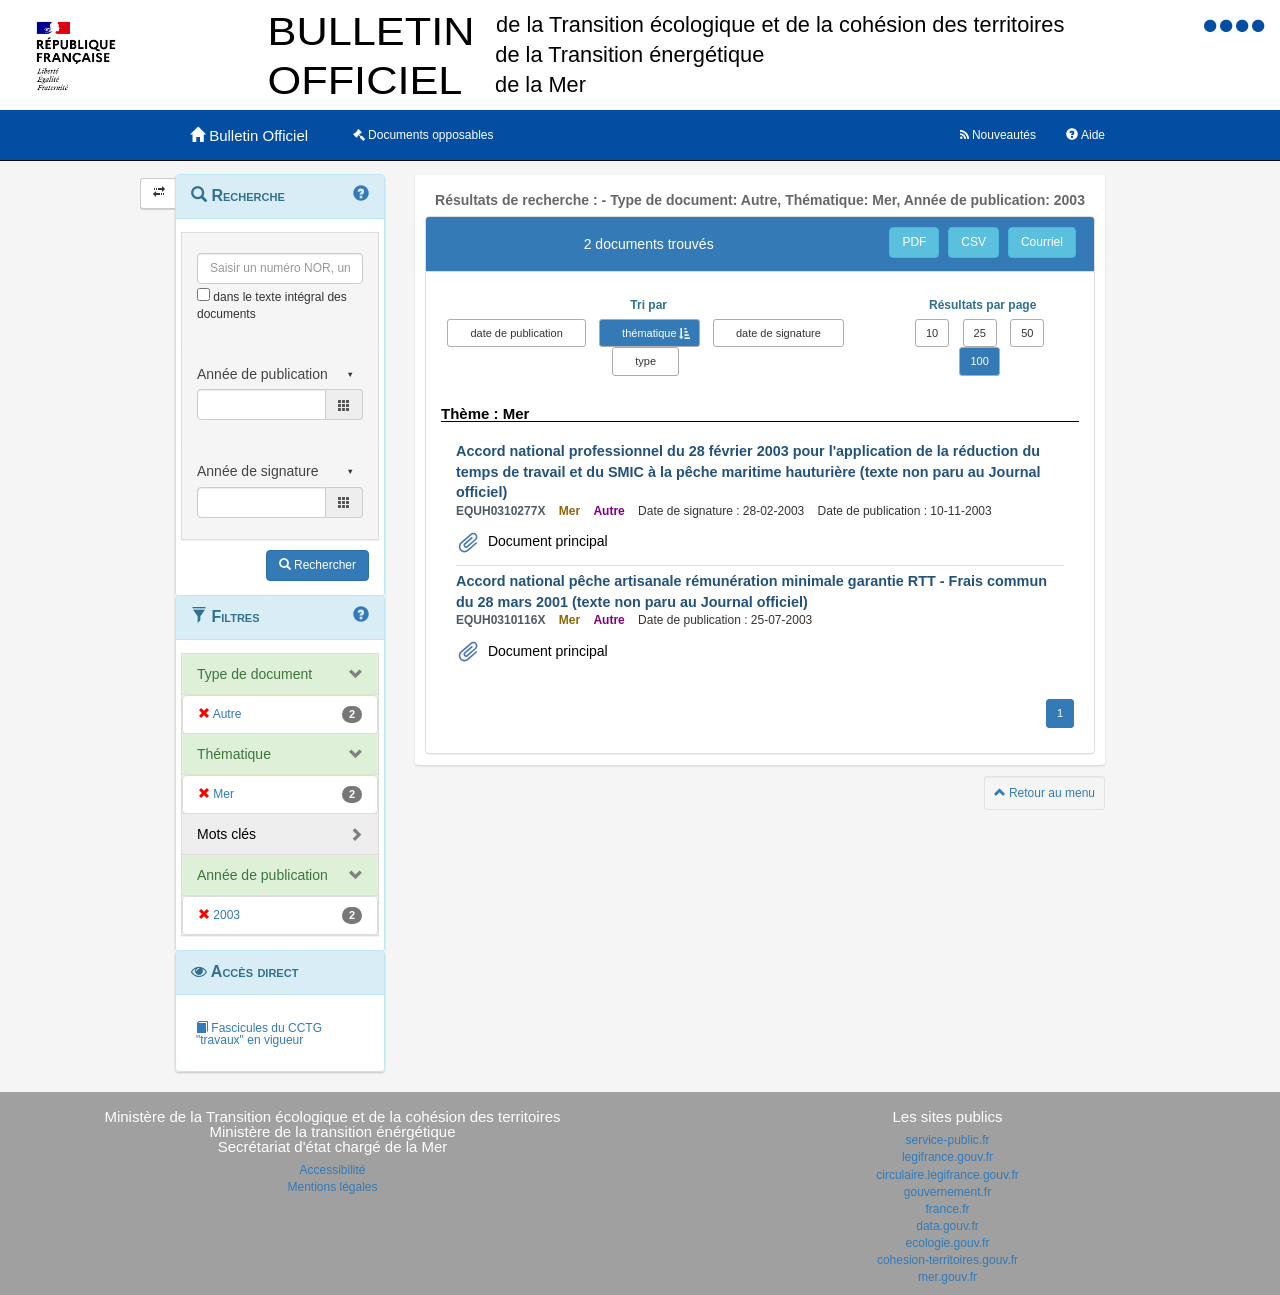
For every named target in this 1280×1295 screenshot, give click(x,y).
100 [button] (979, 361)
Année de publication (262, 875)
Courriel (1042, 242)
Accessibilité (332, 1170)
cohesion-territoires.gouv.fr (947, 1260)
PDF (914, 242)
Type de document (254, 674)
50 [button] (1027, 333)
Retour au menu (1044, 793)
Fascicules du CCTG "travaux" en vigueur (259, 1034)
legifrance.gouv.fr (947, 1157)
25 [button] (980, 333)
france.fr (947, 1209)
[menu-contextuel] (203, 294)
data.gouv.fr (947, 1226)
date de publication (516, 333)
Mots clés (226, 834)
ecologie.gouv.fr (948, 1243)
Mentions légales (332, 1187)
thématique (649, 333)
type (645, 361)
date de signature (778, 333)
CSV (973, 242)
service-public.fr (947, 1140)
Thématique (234, 754)
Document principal (546, 541)
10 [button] (932, 333)
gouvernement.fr (947, 1192)
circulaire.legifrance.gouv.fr (947, 1175)
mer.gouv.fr (947, 1277)
